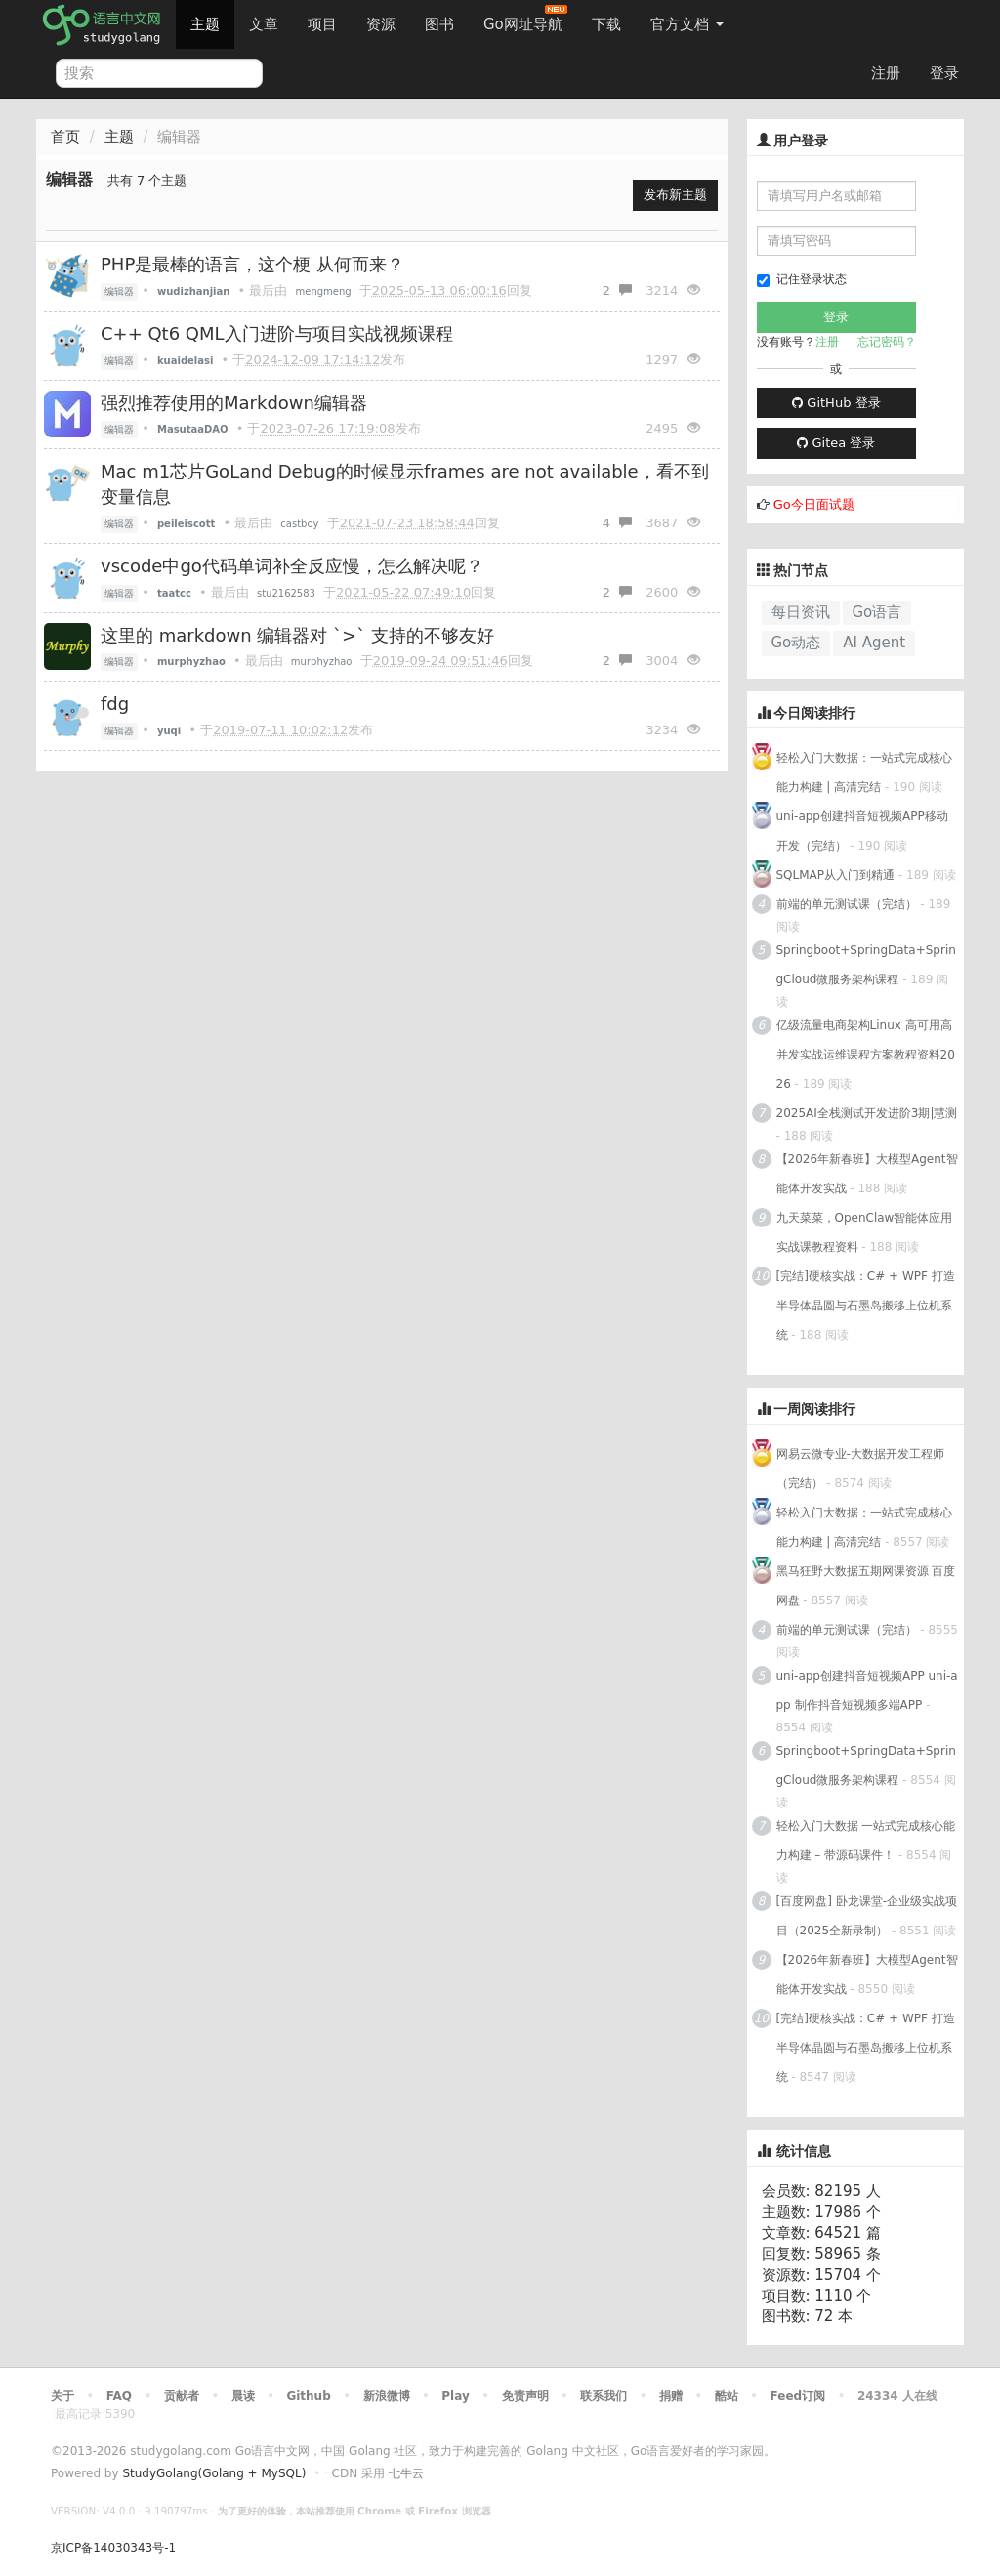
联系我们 (603, 2396)
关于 (62, 2396)
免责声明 (525, 2396)
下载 (606, 24)
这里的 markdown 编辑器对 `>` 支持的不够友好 (297, 635)
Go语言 (877, 612)
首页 (65, 136)
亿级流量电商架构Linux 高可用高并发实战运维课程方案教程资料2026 (865, 1054)
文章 (263, 24)
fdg (115, 703)
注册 (885, 73)
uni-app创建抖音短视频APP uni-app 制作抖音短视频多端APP (867, 1690)
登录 (944, 73)
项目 (322, 24)
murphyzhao (322, 661)
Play (455, 2396)
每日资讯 (800, 612)
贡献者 (181, 2396)
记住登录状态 (802, 279)
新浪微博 (386, 2396)
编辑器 (119, 291)
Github (308, 2396)
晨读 (243, 2396)
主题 (205, 24)
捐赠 (671, 2396)
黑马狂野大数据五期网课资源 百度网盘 (866, 1585)
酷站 (726, 2396)
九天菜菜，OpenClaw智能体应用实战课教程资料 (864, 1232)
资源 (381, 24)
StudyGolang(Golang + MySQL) (214, 2473)
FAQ (119, 2396)
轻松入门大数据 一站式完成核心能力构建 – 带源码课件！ (866, 1840)
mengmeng (324, 291)
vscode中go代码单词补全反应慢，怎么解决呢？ (292, 566)
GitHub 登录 (836, 402)
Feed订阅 (798, 2396)
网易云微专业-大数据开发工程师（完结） (860, 1468)
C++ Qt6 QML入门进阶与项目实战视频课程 (277, 333)
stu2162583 (286, 593)
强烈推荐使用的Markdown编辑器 (234, 403)
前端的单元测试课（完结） (846, 904)
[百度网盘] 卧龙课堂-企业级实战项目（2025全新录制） (867, 1915)
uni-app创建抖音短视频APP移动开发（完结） (862, 831)
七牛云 (406, 2473)
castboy (299, 524)
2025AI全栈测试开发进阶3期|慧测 (867, 1113)
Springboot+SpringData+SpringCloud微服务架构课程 (866, 964)
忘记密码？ (886, 342)
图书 (439, 24)
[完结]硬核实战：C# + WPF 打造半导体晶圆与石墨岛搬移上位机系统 (865, 1305)
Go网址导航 (525, 19)
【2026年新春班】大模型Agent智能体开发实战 (867, 1173)
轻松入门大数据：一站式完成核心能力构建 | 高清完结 (864, 772)
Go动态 (796, 642)
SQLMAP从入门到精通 (836, 875)
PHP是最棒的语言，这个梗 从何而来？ (252, 264)
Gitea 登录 (836, 443)
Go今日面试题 (813, 504)
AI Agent (874, 642)
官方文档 (687, 24)
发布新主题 (675, 194)
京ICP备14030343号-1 (113, 2548)
